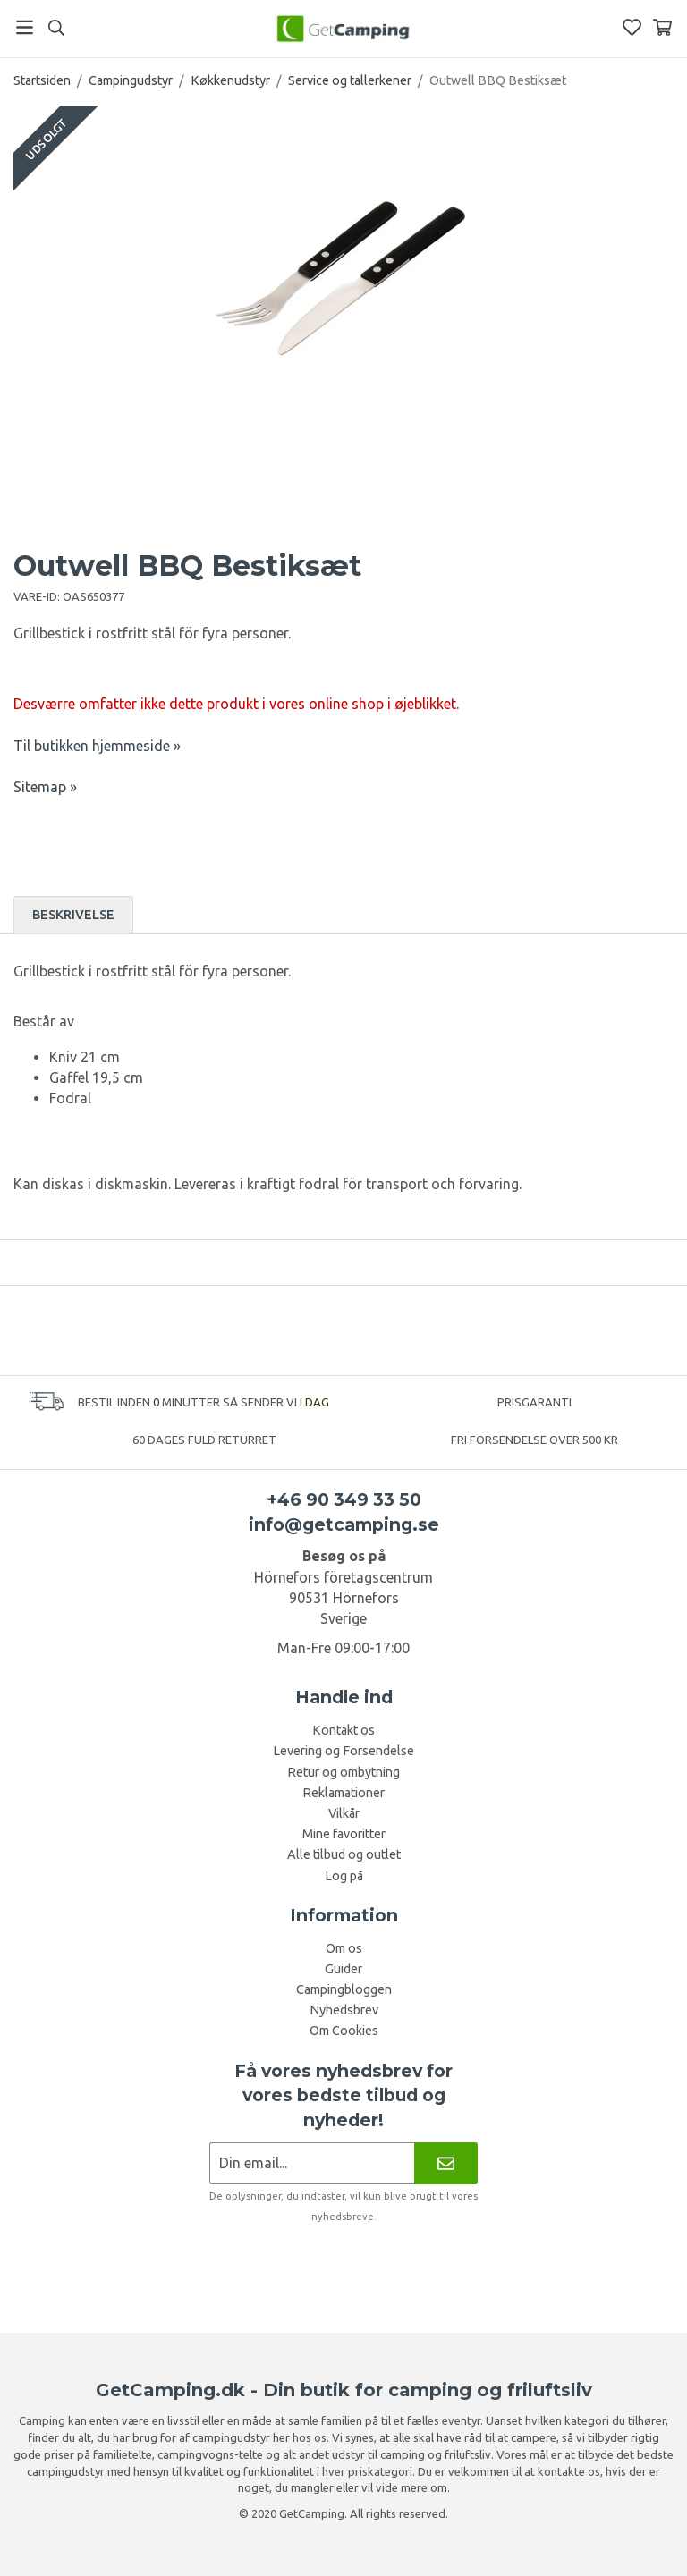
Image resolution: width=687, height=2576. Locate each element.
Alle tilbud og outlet (344, 1854)
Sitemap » (45, 787)
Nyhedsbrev (344, 2010)
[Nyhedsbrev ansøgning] (311, 2163)
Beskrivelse (73, 915)
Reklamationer (343, 1793)
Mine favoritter (344, 1834)
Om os (344, 1948)
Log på (344, 1876)
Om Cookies (344, 2030)
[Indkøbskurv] (662, 27)
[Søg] (56, 28)
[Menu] (24, 27)
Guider (343, 1969)
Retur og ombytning (343, 1772)
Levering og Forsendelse (343, 1751)
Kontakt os (343, 1730)
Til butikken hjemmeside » (97, 746)
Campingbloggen (344, 1989)
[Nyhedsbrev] (446, 2163)
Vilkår (344, 1813)
